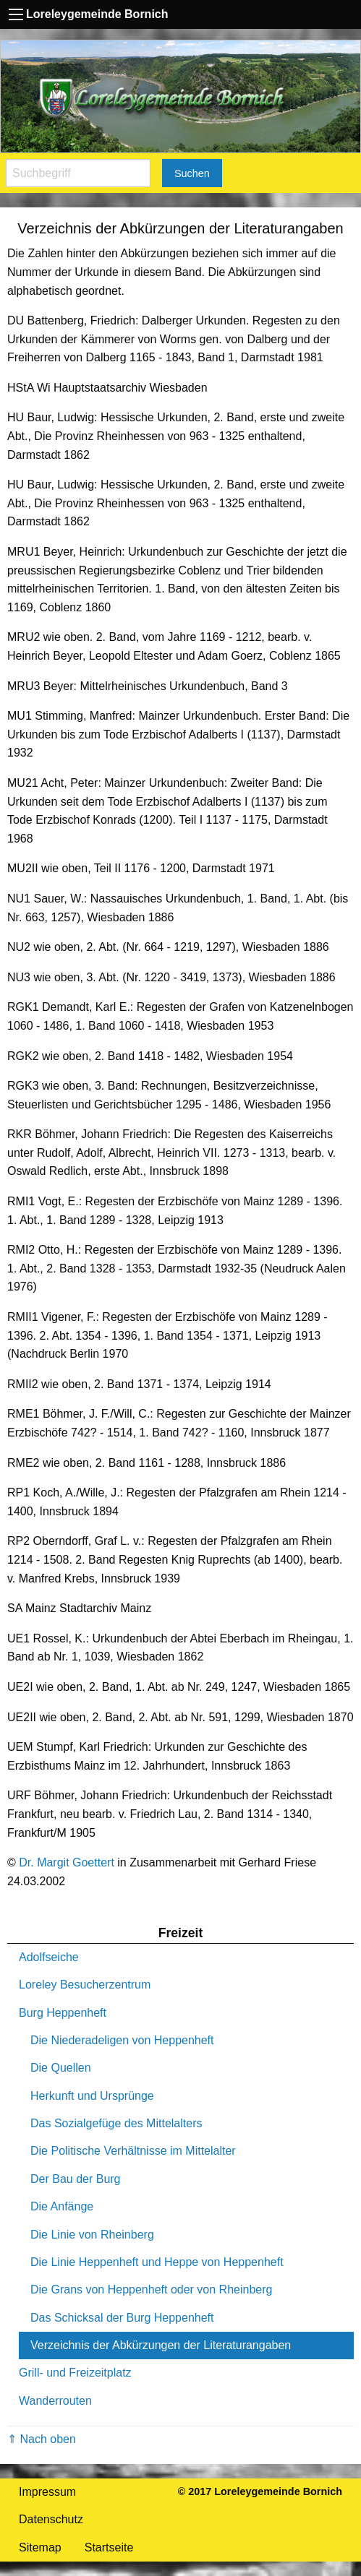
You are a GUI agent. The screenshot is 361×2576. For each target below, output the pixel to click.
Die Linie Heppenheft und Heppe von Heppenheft (157, 2262)
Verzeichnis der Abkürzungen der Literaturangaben (160, 2345)
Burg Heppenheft (62, 2013)
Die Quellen (60, 2068)
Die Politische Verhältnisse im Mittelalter (133, 2151)
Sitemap (40, 2547)
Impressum (47, 2492)
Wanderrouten (55, 2401)
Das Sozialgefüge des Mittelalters (116, 2123)
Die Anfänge (61, 2206)
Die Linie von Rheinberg (92, 2234)
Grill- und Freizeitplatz (75, 2372)
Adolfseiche (49, 1957)
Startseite (109, 2547)
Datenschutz (51, 2519)
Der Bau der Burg (75, 2179)
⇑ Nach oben (41, 2439)
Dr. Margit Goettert (66, 1862)
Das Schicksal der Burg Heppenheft (121, 2318)
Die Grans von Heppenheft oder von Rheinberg (151, 2289)
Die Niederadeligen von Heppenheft (122, 2040)
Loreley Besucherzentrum (84, 1984)
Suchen (192, 173)
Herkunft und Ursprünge (92, 2096)
